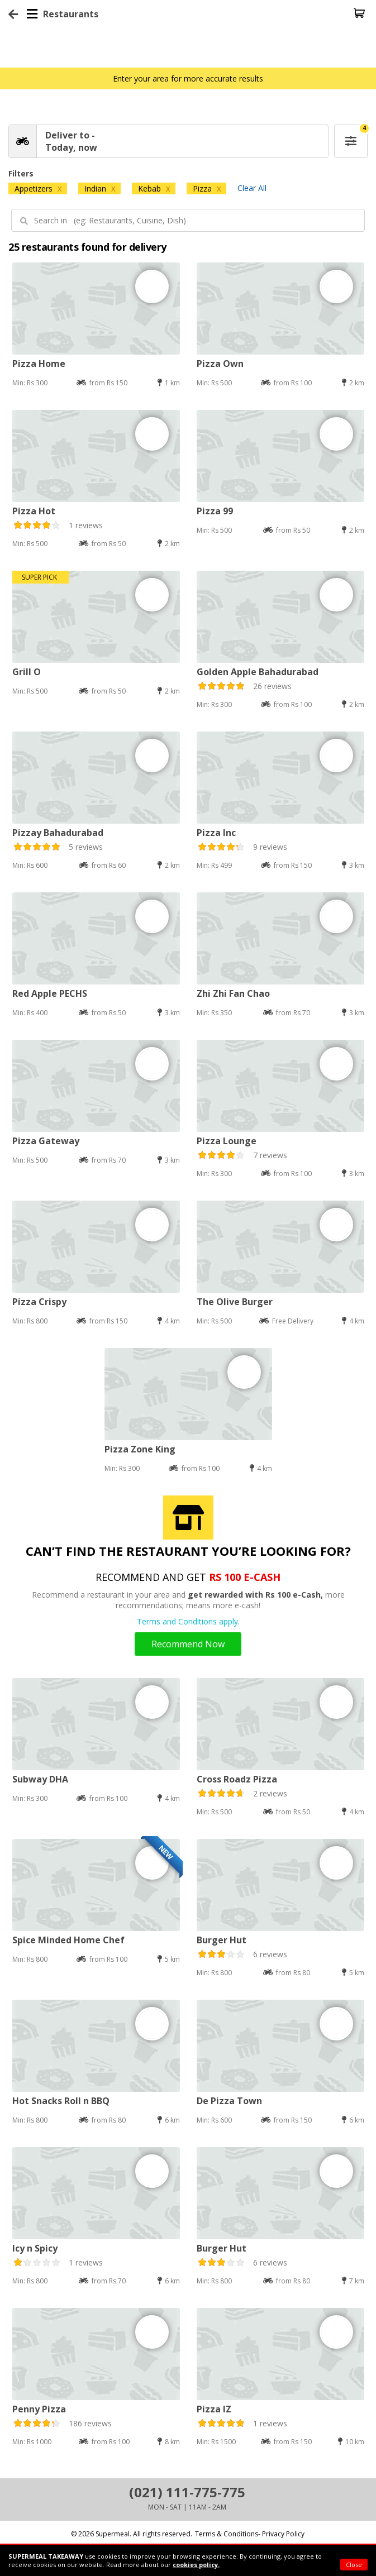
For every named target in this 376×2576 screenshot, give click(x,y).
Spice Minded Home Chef (68, 1940)
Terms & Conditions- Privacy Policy (249, 2534)
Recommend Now (188, 1644)
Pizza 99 (215, 511)
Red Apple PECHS (49, 993)
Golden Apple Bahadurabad (257, 672)
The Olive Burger (235, 1302)
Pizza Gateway (45, 1141)
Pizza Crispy (39, 1302)
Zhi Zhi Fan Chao (233, 993)
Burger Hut (221, 1940)
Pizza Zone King (139, 1449)
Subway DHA (40, 1779)
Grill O (26, 672)
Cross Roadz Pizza (237, 1779)
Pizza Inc (216, 832)
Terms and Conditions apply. (188, 1621)
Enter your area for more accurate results (188, 78)
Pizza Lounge (226, 1141)
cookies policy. (196, 2564)
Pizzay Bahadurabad (57, 832)
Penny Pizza (39, 2409)
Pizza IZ (214, 2409)
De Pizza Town (229, 2101)
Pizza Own (220, 363)
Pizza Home (38, 363)
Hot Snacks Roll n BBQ (61, 2101)
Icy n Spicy (35, 2248)
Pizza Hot (33, 511)
